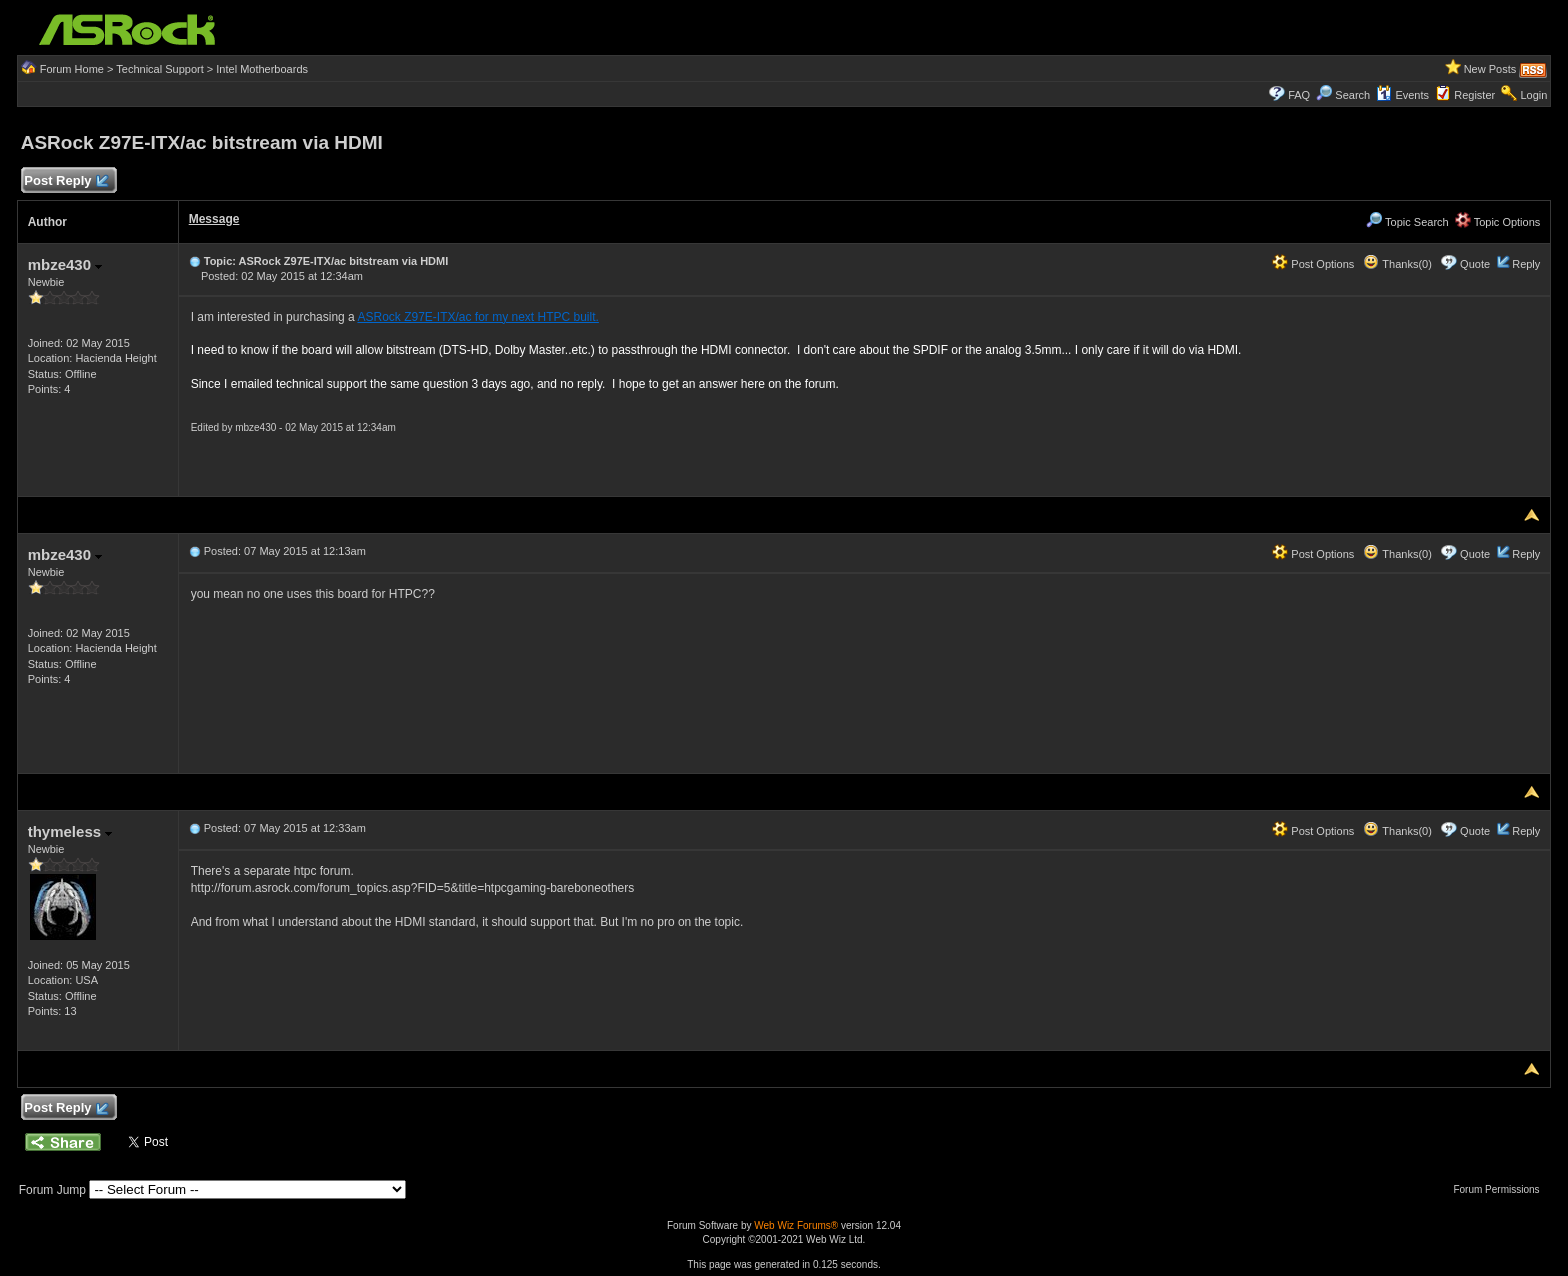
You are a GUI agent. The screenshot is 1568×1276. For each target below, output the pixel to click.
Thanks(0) (1397, 264)
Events (1402, 95)
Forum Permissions (1501, 1189)
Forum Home (72, 69)
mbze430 (65, 264)
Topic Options (1498, 222)
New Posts (1490, 69)
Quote (1475, 264)
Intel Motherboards (262, 69)
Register (1474, 95)
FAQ (1299, 95)
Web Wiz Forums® (796, 1225)
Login (1533, 95)
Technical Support (159, 69)
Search (1352, 95)
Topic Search (1407, 222)
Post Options (1313, 264)
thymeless (70, 831)
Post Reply (66, 181)
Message (214, 219)
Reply (1526, 264)
